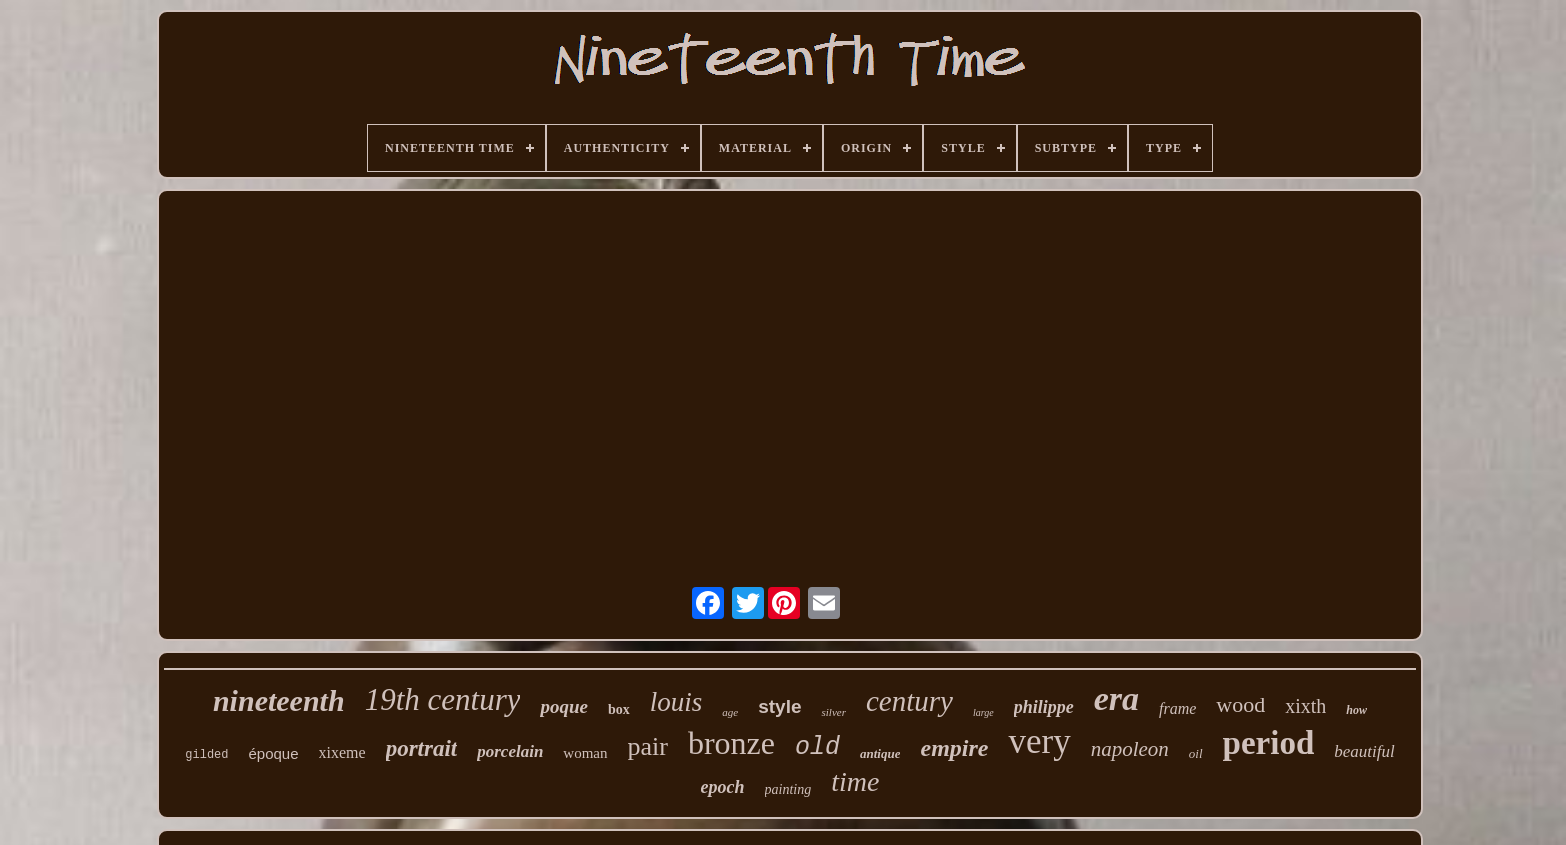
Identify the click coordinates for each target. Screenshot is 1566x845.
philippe (1044, 707)
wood (1240, 704)
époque (274, 753)
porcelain (510, 751)
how (1356, 710)
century (909, 701)
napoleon (1130, 749)
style (779, 706)
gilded (206, 755)
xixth (1305, 706)
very (1039, 741)
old (817, 747)
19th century (443, 699)
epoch (723, 787)
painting (788, 789)
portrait (422, 748)
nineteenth (279, 700)
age (730, 712)
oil (1196, 753)
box (619, 709)
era (1116, 698)
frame (1177, 708)
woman (585, 753)
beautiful (1364, 751)
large (983, 712)
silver (833, 712)
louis (676, 702)
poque (564, 706)
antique (880, 753)
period (1269, 743)
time (855, 781)
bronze (731, 743)
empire (954, 748)
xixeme (342, 752)
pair (648, 746)
